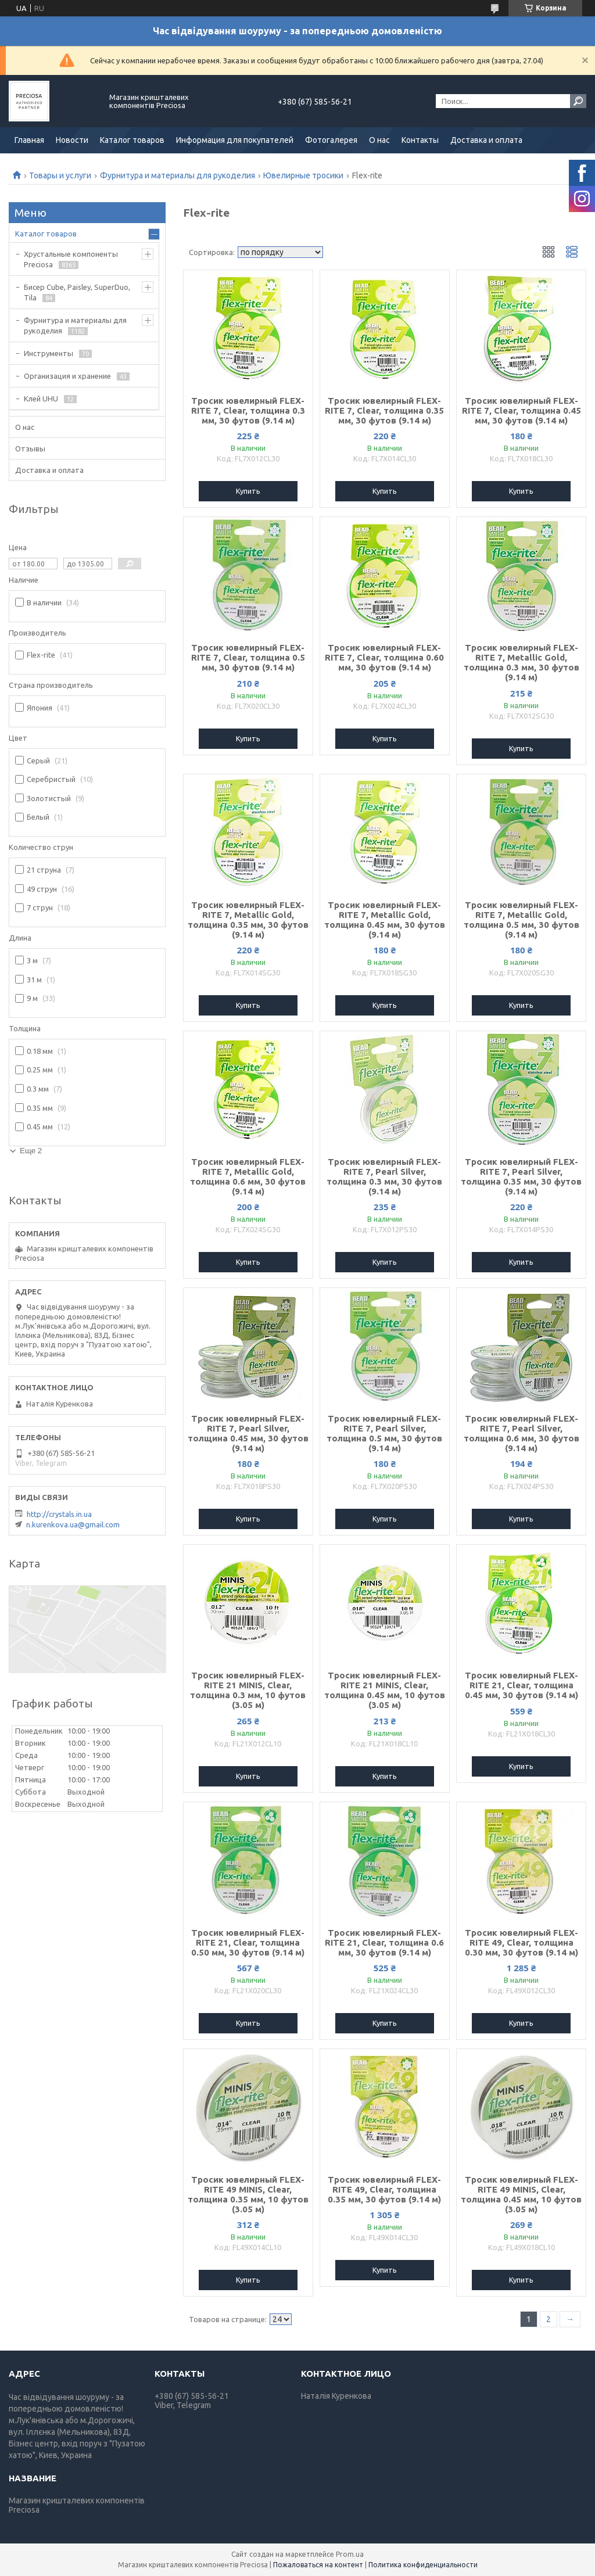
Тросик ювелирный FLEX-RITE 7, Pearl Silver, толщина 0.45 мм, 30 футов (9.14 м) (248, 1433)
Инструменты (48, 353)
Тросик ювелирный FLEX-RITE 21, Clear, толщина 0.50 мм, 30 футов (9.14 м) (247, 1942)
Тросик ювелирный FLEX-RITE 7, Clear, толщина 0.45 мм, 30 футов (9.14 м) (521, 410)
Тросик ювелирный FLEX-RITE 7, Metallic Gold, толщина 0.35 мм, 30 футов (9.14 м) (248, 919)
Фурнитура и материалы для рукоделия (177, 175)
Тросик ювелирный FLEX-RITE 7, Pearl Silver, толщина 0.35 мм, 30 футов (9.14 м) (521, 1176)
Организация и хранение (67, 376)
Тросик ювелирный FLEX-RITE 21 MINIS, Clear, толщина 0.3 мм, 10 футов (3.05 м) (248, 1690)
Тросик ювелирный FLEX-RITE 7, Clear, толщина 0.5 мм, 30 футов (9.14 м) (248, 657)
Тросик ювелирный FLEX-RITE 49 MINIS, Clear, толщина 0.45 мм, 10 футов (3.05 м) (521, 2194)
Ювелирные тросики (303, 175)
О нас (379, 140)
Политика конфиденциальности (423, 2564)
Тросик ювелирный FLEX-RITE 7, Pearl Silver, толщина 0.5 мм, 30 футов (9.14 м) (384, 1433)
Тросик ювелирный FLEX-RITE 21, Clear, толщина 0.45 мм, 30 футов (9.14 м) (521, 1685)
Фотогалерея (331, 140)
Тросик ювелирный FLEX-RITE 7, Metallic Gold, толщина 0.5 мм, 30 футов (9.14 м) (521, 919)
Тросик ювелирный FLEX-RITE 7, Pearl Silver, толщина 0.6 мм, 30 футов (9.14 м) (521, 1433)
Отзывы (30, 448)
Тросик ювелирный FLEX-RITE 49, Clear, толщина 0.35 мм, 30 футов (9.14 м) (384, 2189)
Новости (72, 140)
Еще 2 (31, 1150)
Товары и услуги (60, 175)
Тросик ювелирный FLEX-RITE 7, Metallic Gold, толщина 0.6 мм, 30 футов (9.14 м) (248, 1176)
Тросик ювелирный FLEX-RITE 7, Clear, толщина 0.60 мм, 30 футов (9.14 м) (384, 657)
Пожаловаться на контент (318, 2564)
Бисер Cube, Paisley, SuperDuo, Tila (77, 292)
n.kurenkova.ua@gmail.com (73, 1524)
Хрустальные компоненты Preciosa (71, 259)
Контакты (420, 140)
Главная (29, 140)
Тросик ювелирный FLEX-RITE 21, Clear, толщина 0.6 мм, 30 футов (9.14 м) (384, 1942)
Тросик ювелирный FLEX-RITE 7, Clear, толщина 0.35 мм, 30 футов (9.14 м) (384, 410)
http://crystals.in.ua (59, 1514)
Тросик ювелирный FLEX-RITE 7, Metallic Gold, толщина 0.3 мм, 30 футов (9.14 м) (521, 662)
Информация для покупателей (234, 140)
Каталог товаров (132, 140)
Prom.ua (350, 2554)
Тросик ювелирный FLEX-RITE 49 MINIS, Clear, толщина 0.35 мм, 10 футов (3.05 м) (248, 2194)
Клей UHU (41, 398)
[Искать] (578, 101)
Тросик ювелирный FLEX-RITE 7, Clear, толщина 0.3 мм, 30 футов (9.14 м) (248, 410)
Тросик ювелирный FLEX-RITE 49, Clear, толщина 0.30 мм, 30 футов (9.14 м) (521, 1942)
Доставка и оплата (486, 140)
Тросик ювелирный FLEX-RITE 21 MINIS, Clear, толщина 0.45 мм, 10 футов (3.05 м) (384, 1690)
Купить (248, 491)
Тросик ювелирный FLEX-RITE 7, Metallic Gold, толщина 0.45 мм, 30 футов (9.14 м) (384, 919)
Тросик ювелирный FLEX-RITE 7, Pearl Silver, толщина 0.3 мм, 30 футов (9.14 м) (384, 1176)
